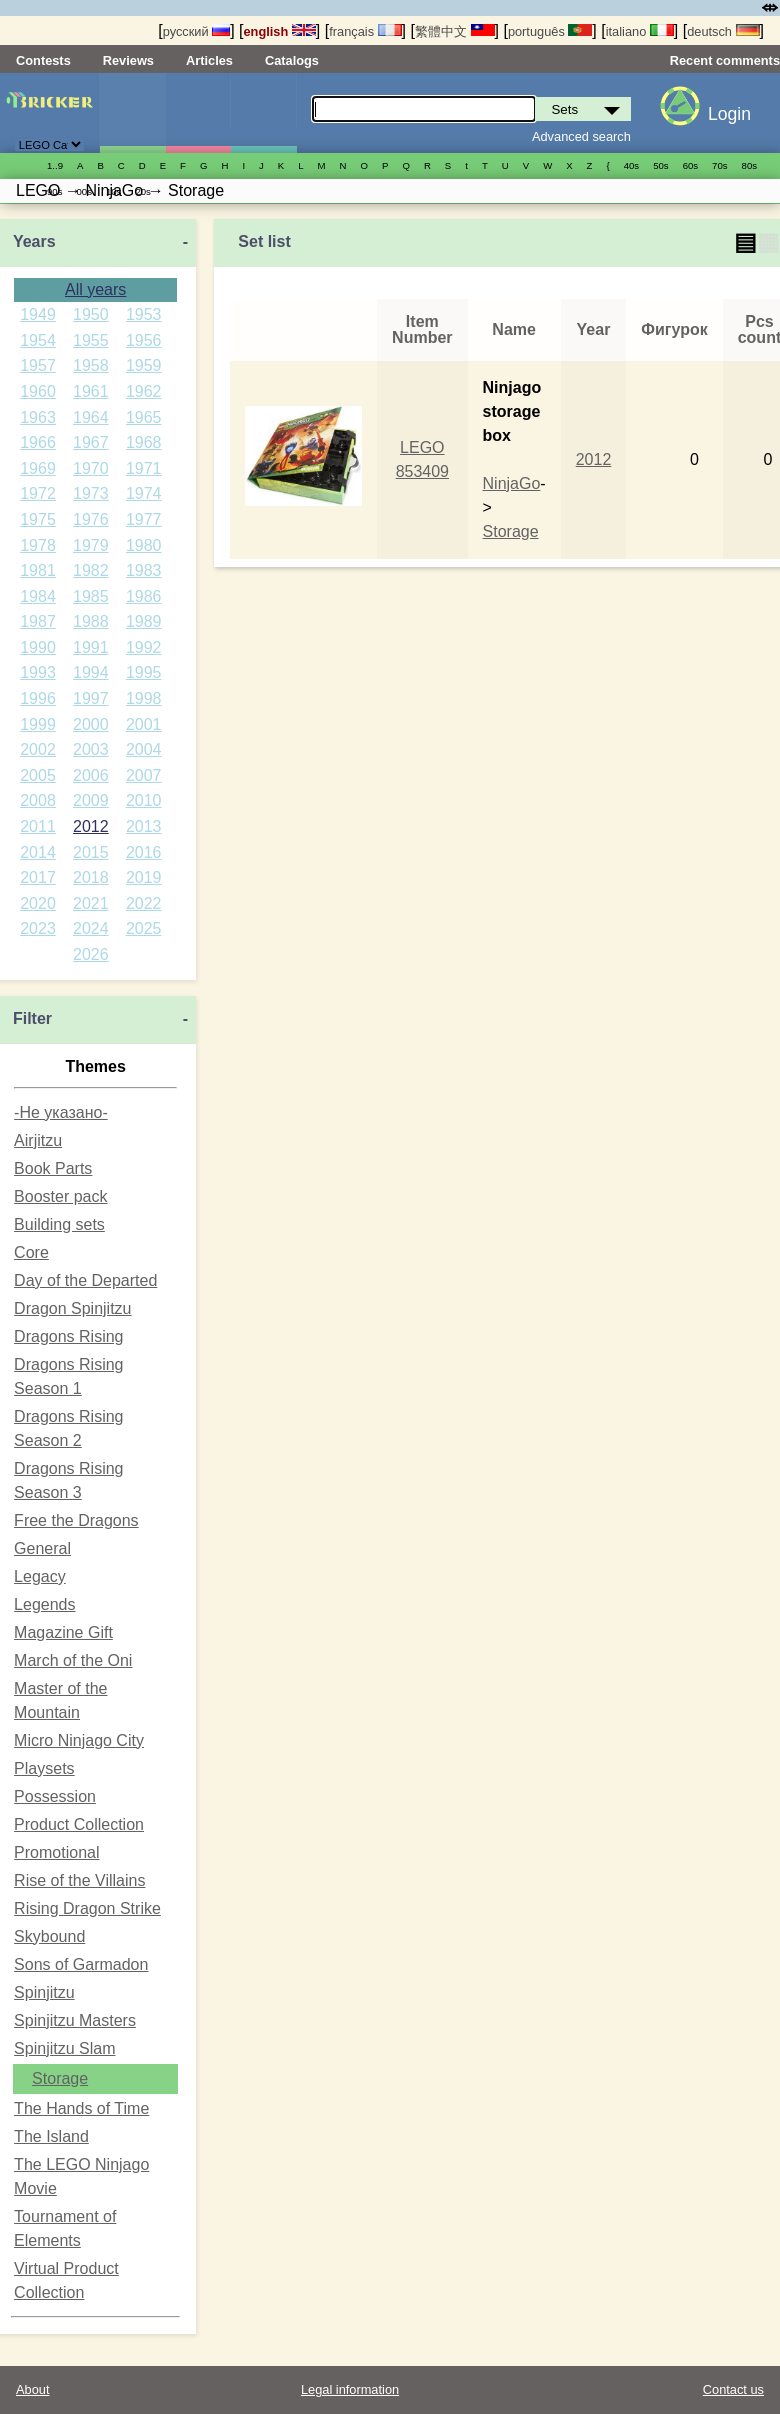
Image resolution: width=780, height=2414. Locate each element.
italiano (640, 31)
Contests (43, 60)
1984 (38, 596)
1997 (91, 698)
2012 (91, 826)
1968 (144, 442)
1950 (91, 314)
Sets (132, 113)
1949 (38, 314)
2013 (144, 826)
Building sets (59, 1224)
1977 (144, 519)
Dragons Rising (68, 1336)
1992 (144, 647)
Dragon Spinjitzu (72, 1308)
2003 (91, 749)
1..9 (55, 165)
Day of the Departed (85, 1280)
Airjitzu (38, 1140)
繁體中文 (455, 31)
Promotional (56, 1852)
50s (660, 165)
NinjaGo (512, 483)
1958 (91, 365)
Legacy (40, 1576)
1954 (38, 340)
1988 (91, 621)
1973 (91, 493)
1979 (91, 545)
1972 (38, 493)
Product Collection (79, 1824)
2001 (144, 724)
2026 (91, 954)
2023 (38, 928)
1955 (91, 340)
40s (631, 165)
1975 (38, 519)
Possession (55, 1796)
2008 (38, 800)
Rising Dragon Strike (87, 1908)
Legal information (350, 2389)
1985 (91, 596)
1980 (144, 545)
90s (54, 191)
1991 (91, 647)
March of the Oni (73, 1660)
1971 (144, 468)
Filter (32, 1018)
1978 (38, 545)
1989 (144, 621)
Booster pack (60, 1196)
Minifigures (198, 113)
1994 (91, 672)
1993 (38, 672)
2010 (144, 800)
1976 (91, 519)
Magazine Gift (63, 1632)
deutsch (723, 31)
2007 (144, 775)
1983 (144, 570)
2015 (91, 852)
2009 (91, 800)
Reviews (128, 60)
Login (729, 114)
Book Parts (53, 1168)
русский (196, 31)
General (42, 1548)
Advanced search (581, 136)
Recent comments (725, 60)
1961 (91, 391)
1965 (144, 417)
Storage (60, 2078)
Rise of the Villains (79, 1880)
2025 (144, 928)
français (365, 31)
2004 (144, 749)
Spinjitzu (44, 1992)
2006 (91, 775)
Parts (263, 113)
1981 (38, 570)
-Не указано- (61, 1112)
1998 (144, 698)
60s (690, 165)
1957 (38, 365)
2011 (38, 826)
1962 (144, 391)
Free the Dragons (76, 1520)
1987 (38, 621)
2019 (144, 877)
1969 (38, 468)
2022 (144, 903)
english (280, 31)
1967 (91, 442)
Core (31, 1252)
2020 (38, 903)
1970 (91, 468)
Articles (209, 60)
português (550, 31)
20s (142, 191)
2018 (91, 877)
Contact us (733, 2389)
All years (95, 289)
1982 (91, 570)
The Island (51, 2136)
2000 (91, 724)
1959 (144, 365)
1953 (144, 314)
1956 (144, 340)
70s (719, 165)
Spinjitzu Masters (75, 2020)
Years (34, 241)
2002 (38, 749)
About (32, 2389)
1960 (38, 391)
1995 (144, 672)
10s (113, 191)
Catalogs (292, 60)
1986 (144, 596)
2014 (38, 852)
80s (749, 165)
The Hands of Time (81, 2108)
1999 (38, 724)
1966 (38, 442)
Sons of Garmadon (81, 1964)
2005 (38, 775)
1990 (38, 647)
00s (83, 191)
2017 (38, 877)
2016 (144, 852)
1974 (144, 493)
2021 (91, 903)
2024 (91, 928)
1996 (38, 698)
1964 (91, 417)
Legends (44, 1604)
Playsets (44, 1768)
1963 (38, 417)
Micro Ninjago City (79, 1740)
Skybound (49, 1936)
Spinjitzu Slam (64, 2048)
